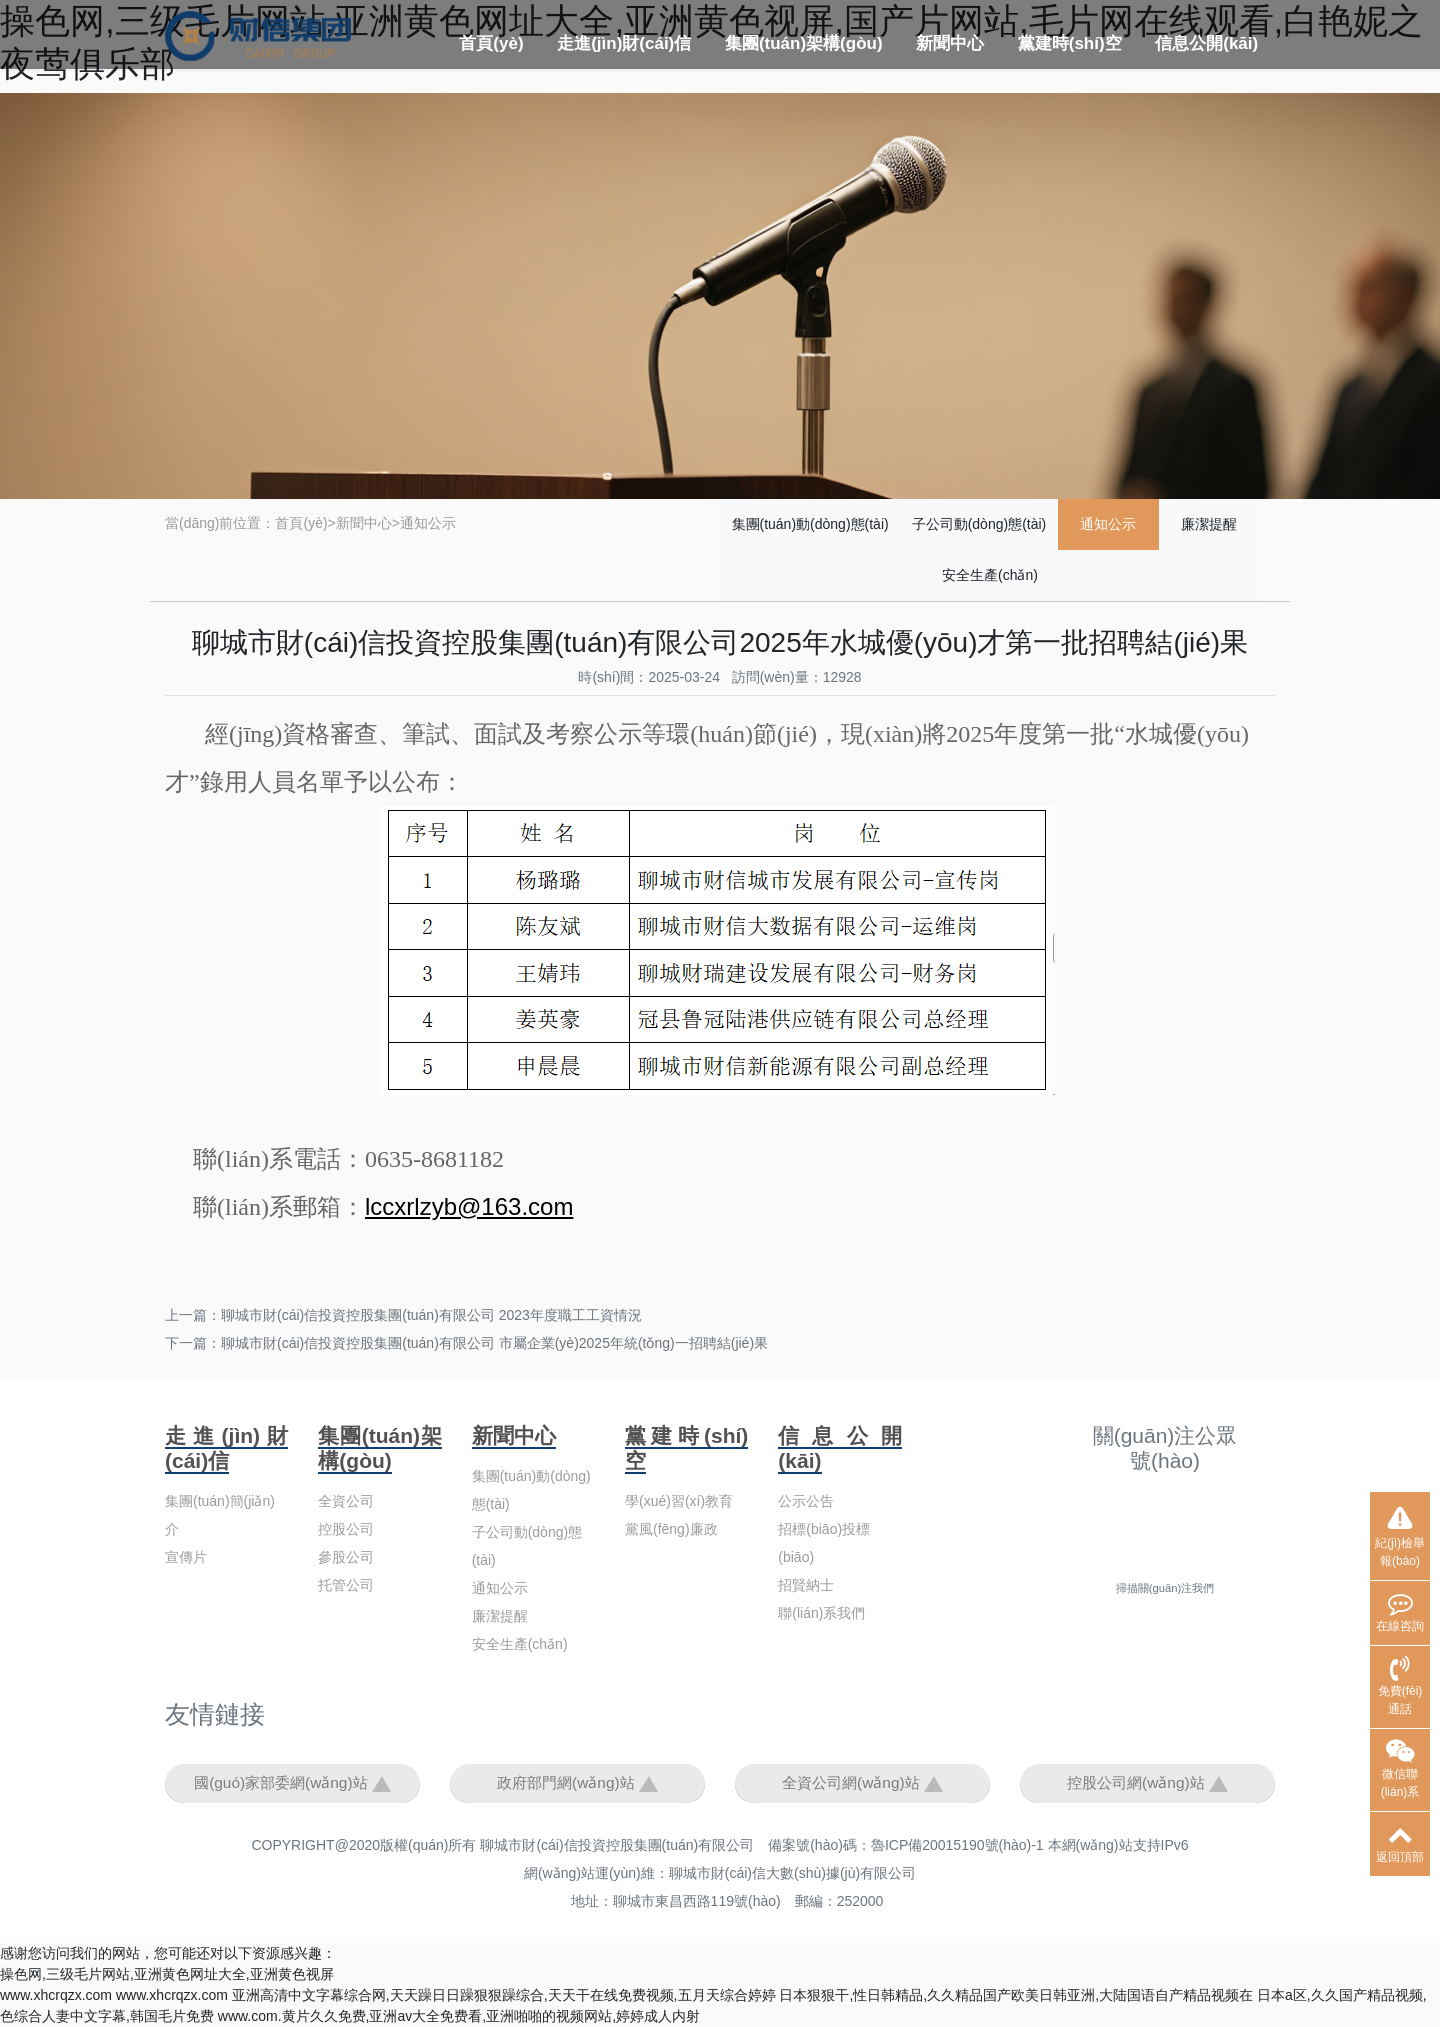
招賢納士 (806, 1585)
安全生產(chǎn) (990, 575)
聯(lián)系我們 (821, 1613)
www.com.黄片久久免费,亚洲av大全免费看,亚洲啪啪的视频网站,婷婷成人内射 (459, 2016)
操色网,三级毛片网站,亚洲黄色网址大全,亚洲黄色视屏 (167, 1974)
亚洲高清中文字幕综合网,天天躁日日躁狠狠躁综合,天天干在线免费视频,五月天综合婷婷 (504, 1995)
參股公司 (346, 1557)
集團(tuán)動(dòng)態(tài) (810, 524)
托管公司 (346, 1585)
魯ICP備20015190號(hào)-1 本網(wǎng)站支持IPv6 (1030, 1845)
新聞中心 (950, 43)
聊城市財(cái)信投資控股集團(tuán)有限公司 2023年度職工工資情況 (431, 1315)
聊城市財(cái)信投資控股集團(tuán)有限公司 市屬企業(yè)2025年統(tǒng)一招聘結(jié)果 (494, 1343)
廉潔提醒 (1209, 524)
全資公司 (346, 1501)
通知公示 (428, 523)
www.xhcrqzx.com (56, 1995)
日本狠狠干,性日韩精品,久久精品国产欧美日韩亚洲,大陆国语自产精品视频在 (1016, 1995)
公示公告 (806, 1501)
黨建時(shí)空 (1070, 43)
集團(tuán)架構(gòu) (804, 43)
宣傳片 (186, 1557)
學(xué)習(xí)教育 (679, 1501)
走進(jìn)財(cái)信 (624, 43)
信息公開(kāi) (1206, 43)
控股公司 (346, 1529)
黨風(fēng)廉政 (671, 1529)
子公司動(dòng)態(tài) (979, 524)
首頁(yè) (491, 43)
